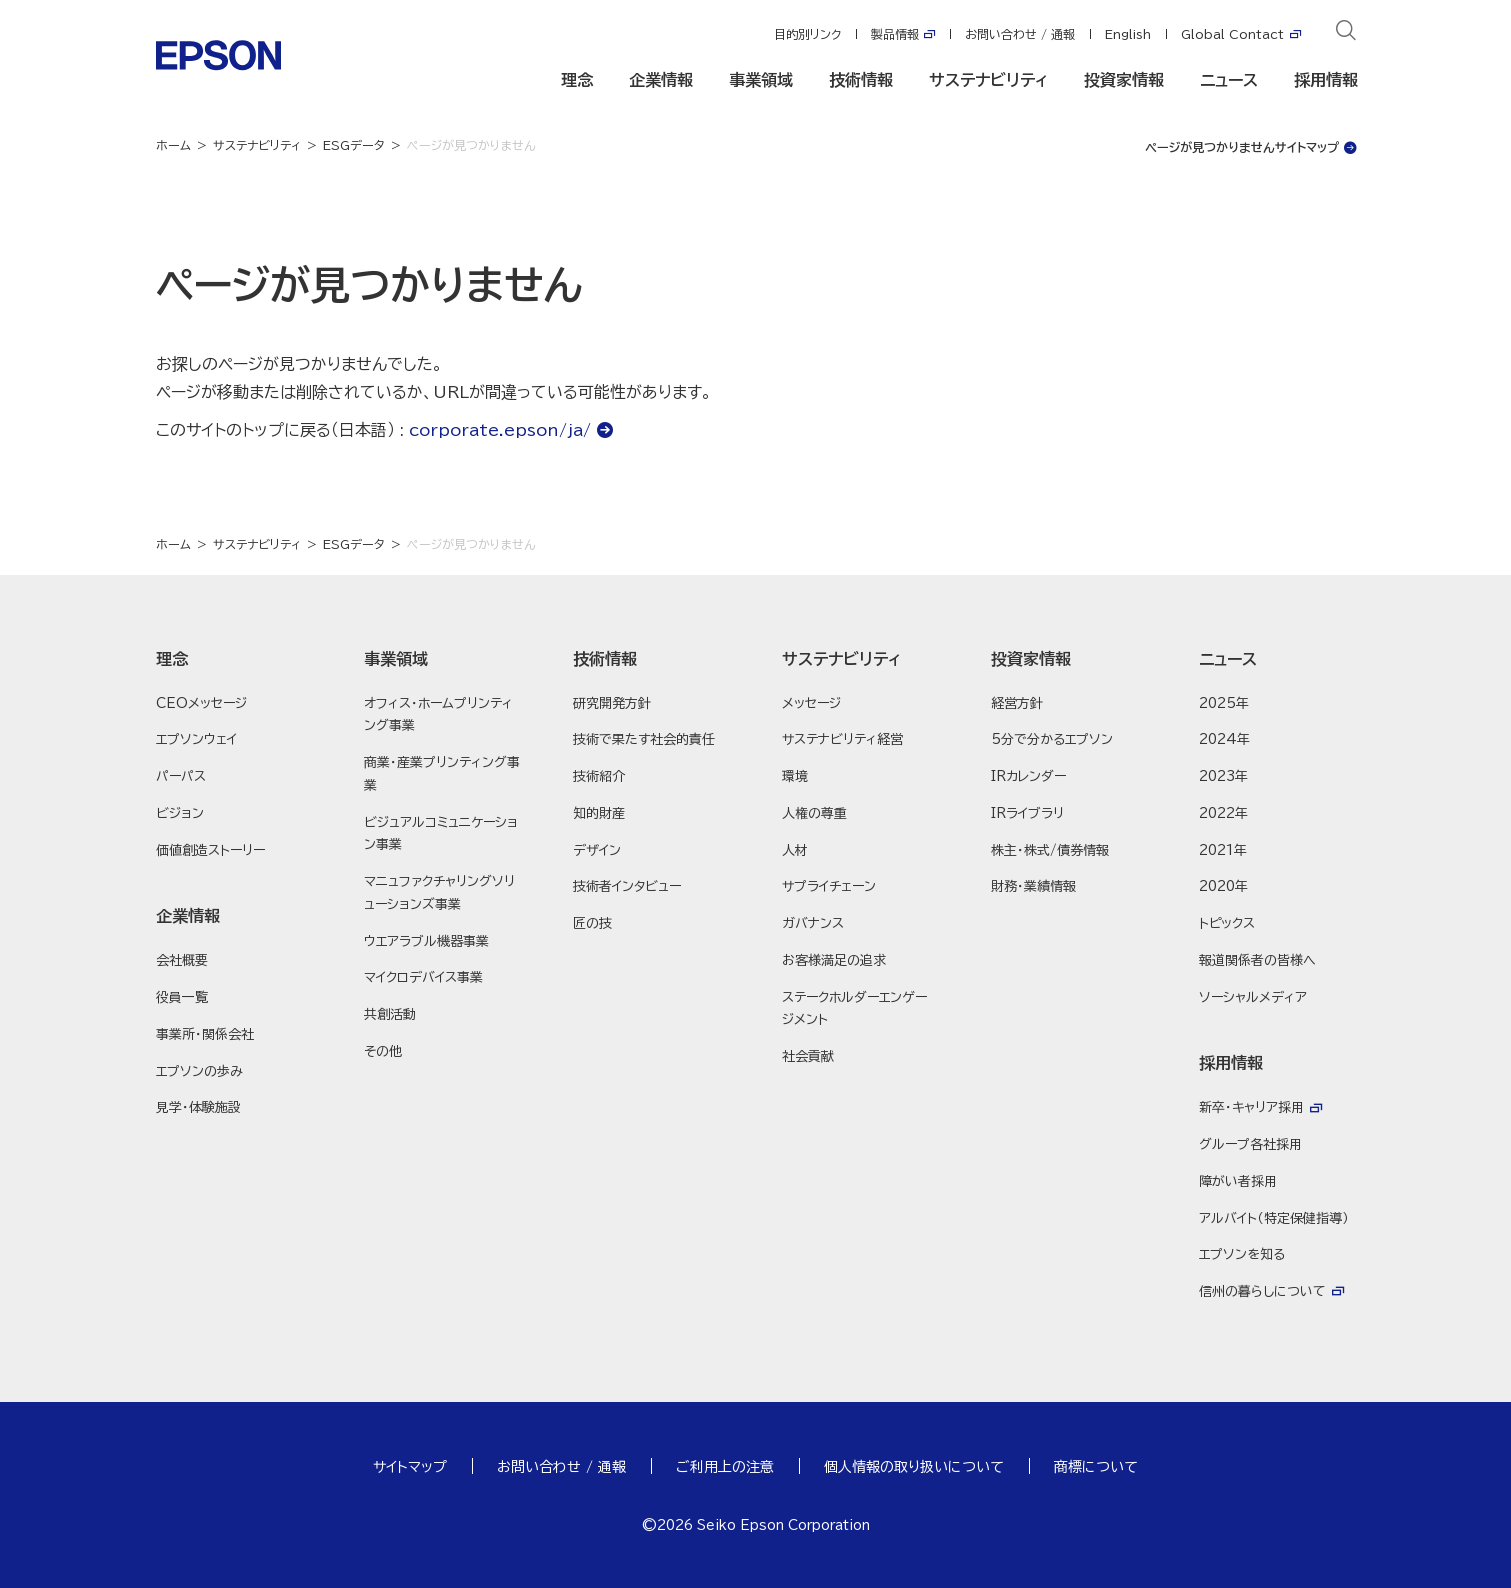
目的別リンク (807, 34)
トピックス (1227, 923)
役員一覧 (182, 997)
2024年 (1224, 739)
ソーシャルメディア (1253, 997)
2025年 (1224, 703)
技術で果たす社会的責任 (644, 739)
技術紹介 (599, 776)
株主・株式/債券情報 (1050, 850)
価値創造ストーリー (210, 850)
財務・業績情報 (1033, 886)
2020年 (1223, 886)
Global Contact (1232, 34)
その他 (383, 1051)
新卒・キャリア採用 (1251, 1107)
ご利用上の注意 (725, 1467)
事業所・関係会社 (205, 1034)
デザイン (597, 850)
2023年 (1223, 776)
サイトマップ (410, 1467)
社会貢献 (808, 1056)
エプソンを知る (1242, 1254)
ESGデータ (354, 145)
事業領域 (761, 80)
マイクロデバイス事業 (423, 977)
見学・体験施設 (198, 1107)
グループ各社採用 (1250, 1144)
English (1128, 34)
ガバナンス (813, 923)
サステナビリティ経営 (842, 739)
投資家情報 (1124, 80)
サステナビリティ (988, 80)
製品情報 (895, 34)
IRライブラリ (1027, 813)
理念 (577, 80)
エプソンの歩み (199, 1071)
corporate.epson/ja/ (500, 430)
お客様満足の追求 (834, 960)
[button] (234, 659)
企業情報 (661, 80)
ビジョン (180, 813)
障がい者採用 (1238, 1181)
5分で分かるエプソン (1052, 739)
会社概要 (182, 960)
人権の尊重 (814, 813)
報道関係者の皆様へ (1257, 960)
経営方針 (1017, 703)
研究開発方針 (612, 703)
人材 (795, 850)
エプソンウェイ (196, 739)
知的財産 (599, 813)
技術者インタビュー (627, 886)
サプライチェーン (829, 886)
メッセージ (811, 703)
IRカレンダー (1028, 776)
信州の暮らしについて (1262, 1291)
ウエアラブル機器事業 (426, 941)
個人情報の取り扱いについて (914, 1467)
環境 (795, 776)
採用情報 (1326, 80)
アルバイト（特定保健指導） (1274, 1218)
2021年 (1223, 850)
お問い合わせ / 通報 (1020, 34)
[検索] (1346, 34)
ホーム (173, 145)
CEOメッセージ (201, 703)
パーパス (181, 776)
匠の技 (592, 923)
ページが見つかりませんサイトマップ (1242, 147)
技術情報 (861, 80)
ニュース (1229, 80)
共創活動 (390, 1014)
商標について (1096, 1467)
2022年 (1223, 813)
